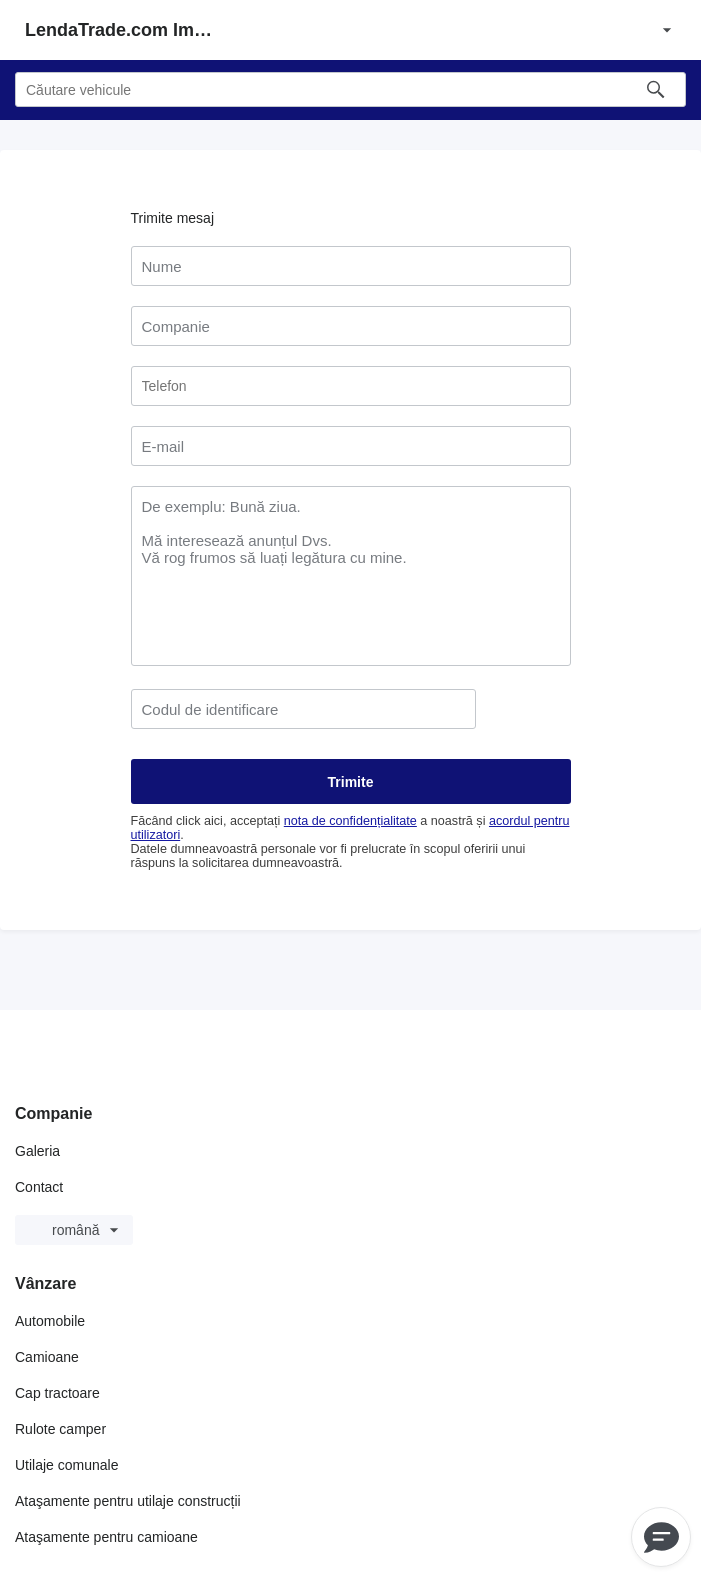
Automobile (50, 1321)
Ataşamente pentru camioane (106, 1537)
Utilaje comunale (67, 1465)
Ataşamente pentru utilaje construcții (128, 1501)
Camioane (47, 1357)
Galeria (37, 1151)
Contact (39, 1187)
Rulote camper (60, 1429)
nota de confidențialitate (350, 821)
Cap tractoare (57, 1393)
